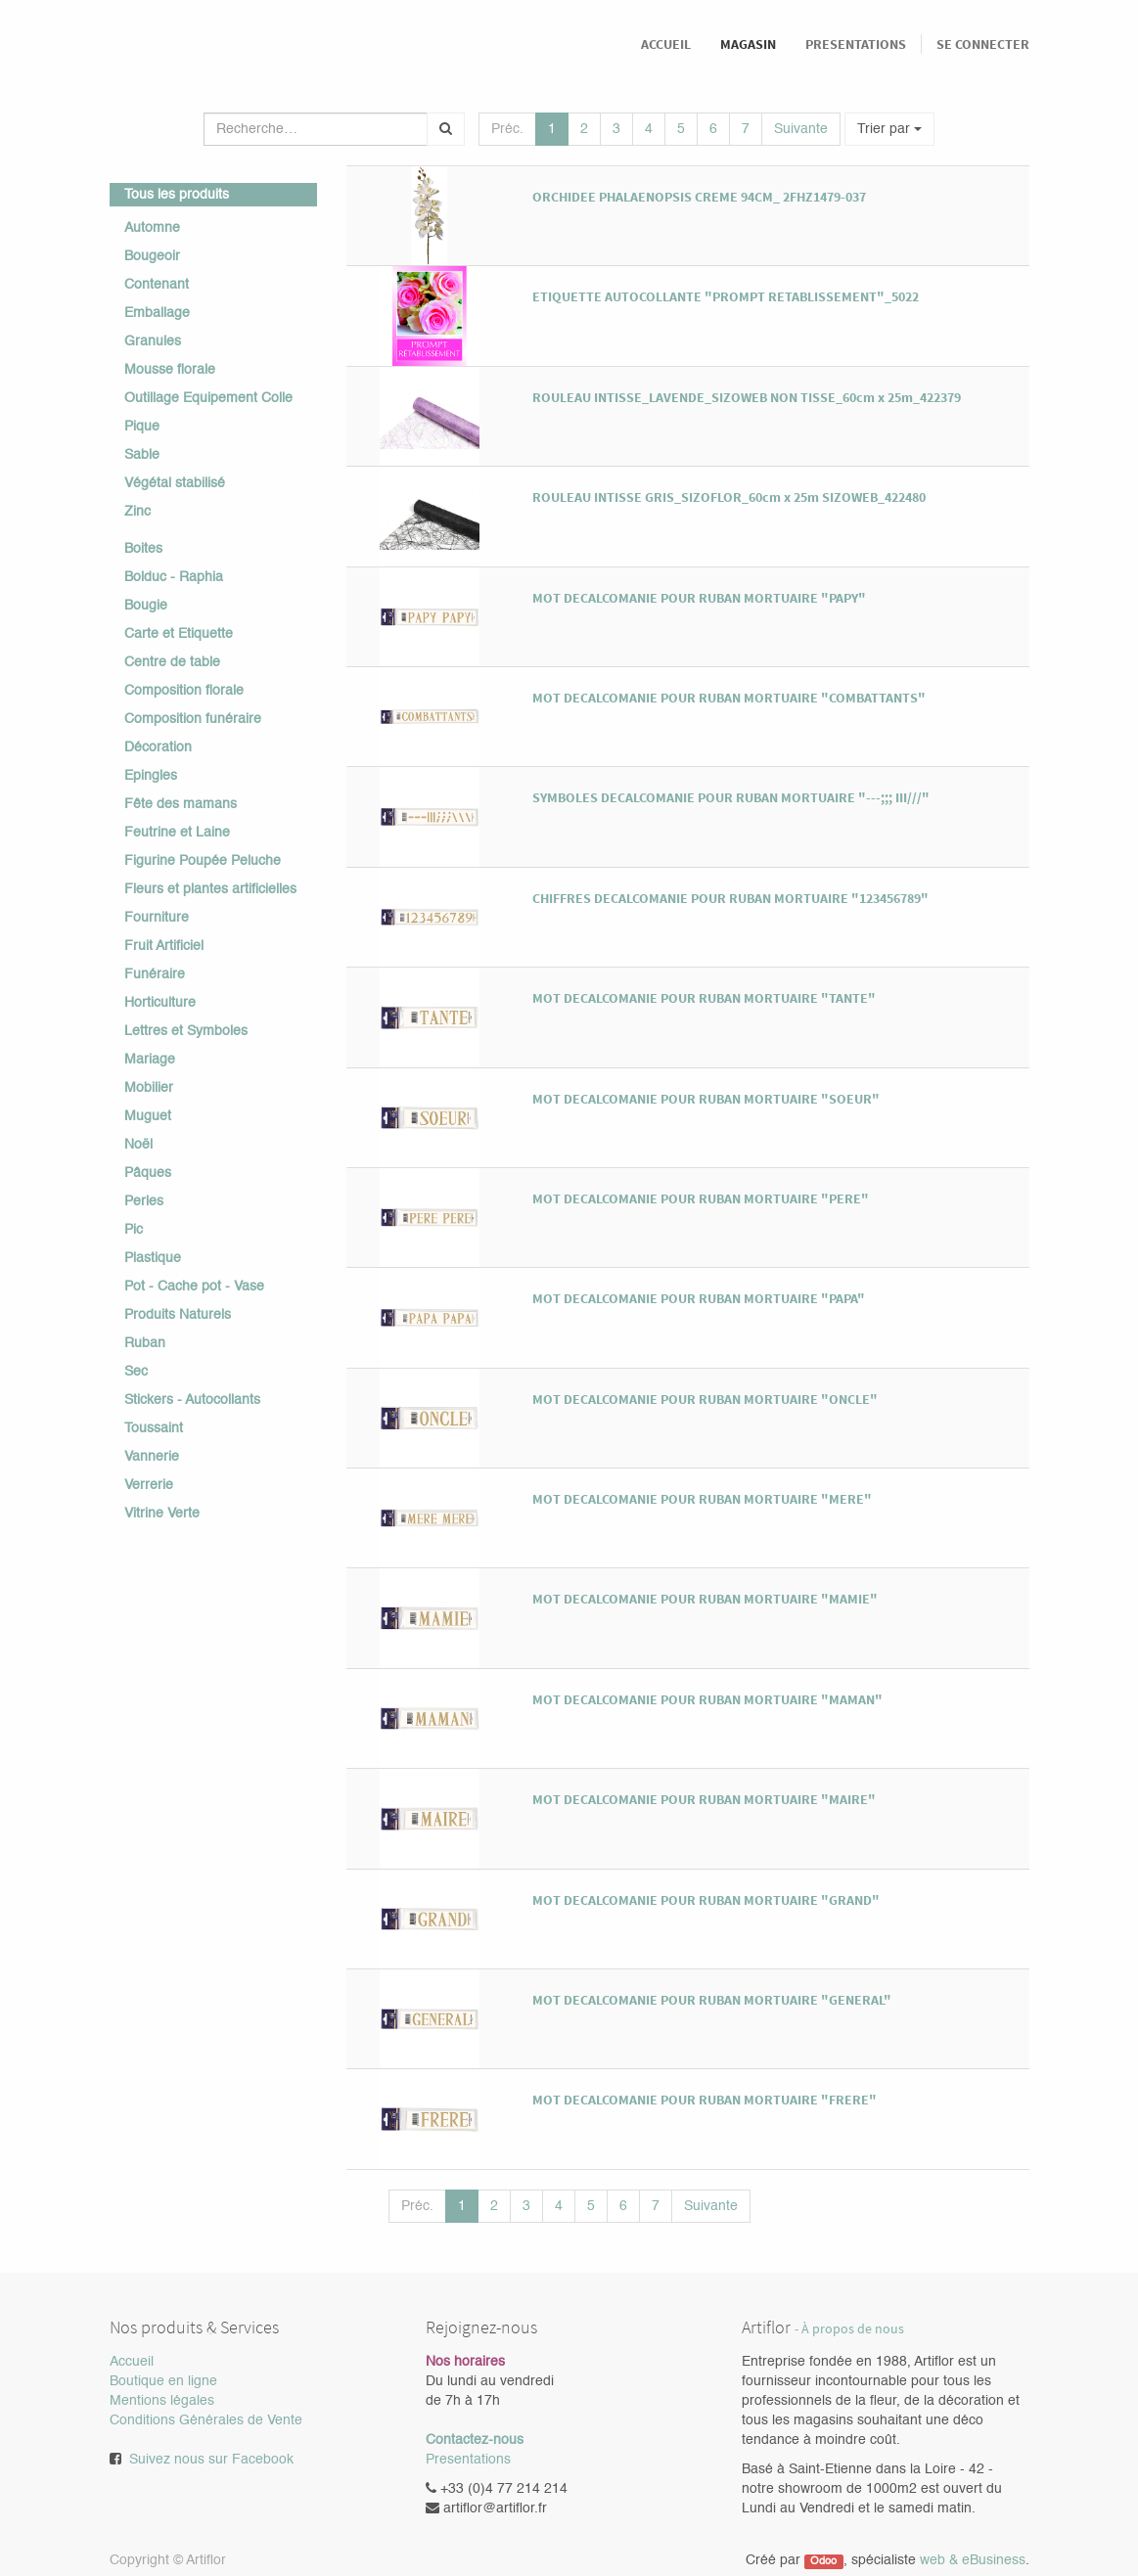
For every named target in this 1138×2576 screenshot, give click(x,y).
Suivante (801, 129)
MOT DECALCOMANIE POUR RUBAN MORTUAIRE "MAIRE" (704, 1799)
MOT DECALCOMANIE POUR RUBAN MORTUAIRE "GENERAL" (711, 2000)
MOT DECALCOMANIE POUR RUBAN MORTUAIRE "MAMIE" (705, 1598)
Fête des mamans (180, 804)
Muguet (147, 1116)
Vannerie (151, 1457)
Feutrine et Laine (177, 832)
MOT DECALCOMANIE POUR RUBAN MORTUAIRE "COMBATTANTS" (729, 697)
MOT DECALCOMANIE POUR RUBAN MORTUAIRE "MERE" (702, 1499)
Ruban (144, 1343)
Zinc (137, 512)
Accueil (132, 2362)
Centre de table (172, 662)
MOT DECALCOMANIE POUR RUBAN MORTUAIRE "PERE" (700, 1198)
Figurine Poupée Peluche (202, 861)
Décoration (158, 747)
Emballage (157, 313)
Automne (152, 228)
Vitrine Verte (162, 1513)
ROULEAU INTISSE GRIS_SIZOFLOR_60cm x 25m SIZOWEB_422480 (729, 497)
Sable (141, 455)
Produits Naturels (177, 1315)
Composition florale (184, 691)
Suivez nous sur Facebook (211, 2459)
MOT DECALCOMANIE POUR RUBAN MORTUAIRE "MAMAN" (707, 1699)
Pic (133, 1230)
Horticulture (160, 1003)
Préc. (507, 129)
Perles (143, 1201)
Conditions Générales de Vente (206, 2420)
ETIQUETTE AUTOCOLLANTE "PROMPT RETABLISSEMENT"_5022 (725, 296)
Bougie (145, 605)
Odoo (823, 2561)
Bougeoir (152, 256)
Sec (136, 1371)
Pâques (147, 1173)
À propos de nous (852, 2329)
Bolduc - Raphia (173, 577)
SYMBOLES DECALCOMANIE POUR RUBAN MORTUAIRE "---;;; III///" (731, 797)
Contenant (156, 285)
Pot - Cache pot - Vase (194, 1286)
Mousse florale (169, 370)
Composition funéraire (192, 719)
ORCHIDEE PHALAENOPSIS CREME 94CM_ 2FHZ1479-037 (699, 196)
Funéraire (154, 974)
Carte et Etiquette (178, 634)
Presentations (468, 2459)
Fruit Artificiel (164, 946)
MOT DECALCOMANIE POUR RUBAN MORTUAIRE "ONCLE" (705, 1399)
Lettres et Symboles (186, 1031)
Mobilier (148, 1088)
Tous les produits (176, 195)
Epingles (150, 776)
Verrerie (148, 1485)
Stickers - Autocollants (192, 1400)
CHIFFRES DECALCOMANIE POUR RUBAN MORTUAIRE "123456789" (730, 898)
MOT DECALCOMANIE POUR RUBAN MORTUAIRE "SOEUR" (706, 1098)
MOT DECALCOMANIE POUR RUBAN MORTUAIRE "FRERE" (704, 2099)
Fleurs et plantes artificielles (210, 889)
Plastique (152, 1258)
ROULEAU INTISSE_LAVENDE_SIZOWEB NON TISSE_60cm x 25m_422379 (746, 397)
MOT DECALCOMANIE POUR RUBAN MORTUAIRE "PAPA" (698, 1298)
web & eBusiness (972, 2560)
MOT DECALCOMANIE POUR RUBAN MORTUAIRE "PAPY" (699, 598)
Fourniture (156, 918)
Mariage (149, 1059)
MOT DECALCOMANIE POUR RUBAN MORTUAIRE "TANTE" (704, 998)
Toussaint (153, 1428)
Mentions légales (162, 2401)
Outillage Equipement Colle (208, 398)
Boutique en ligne (163, 2381)
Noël (138, 1145)
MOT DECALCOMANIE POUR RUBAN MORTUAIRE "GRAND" (706, 1900)
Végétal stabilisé (174, 483)
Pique (141, 426)
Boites (143, 549)
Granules (152, 341)
